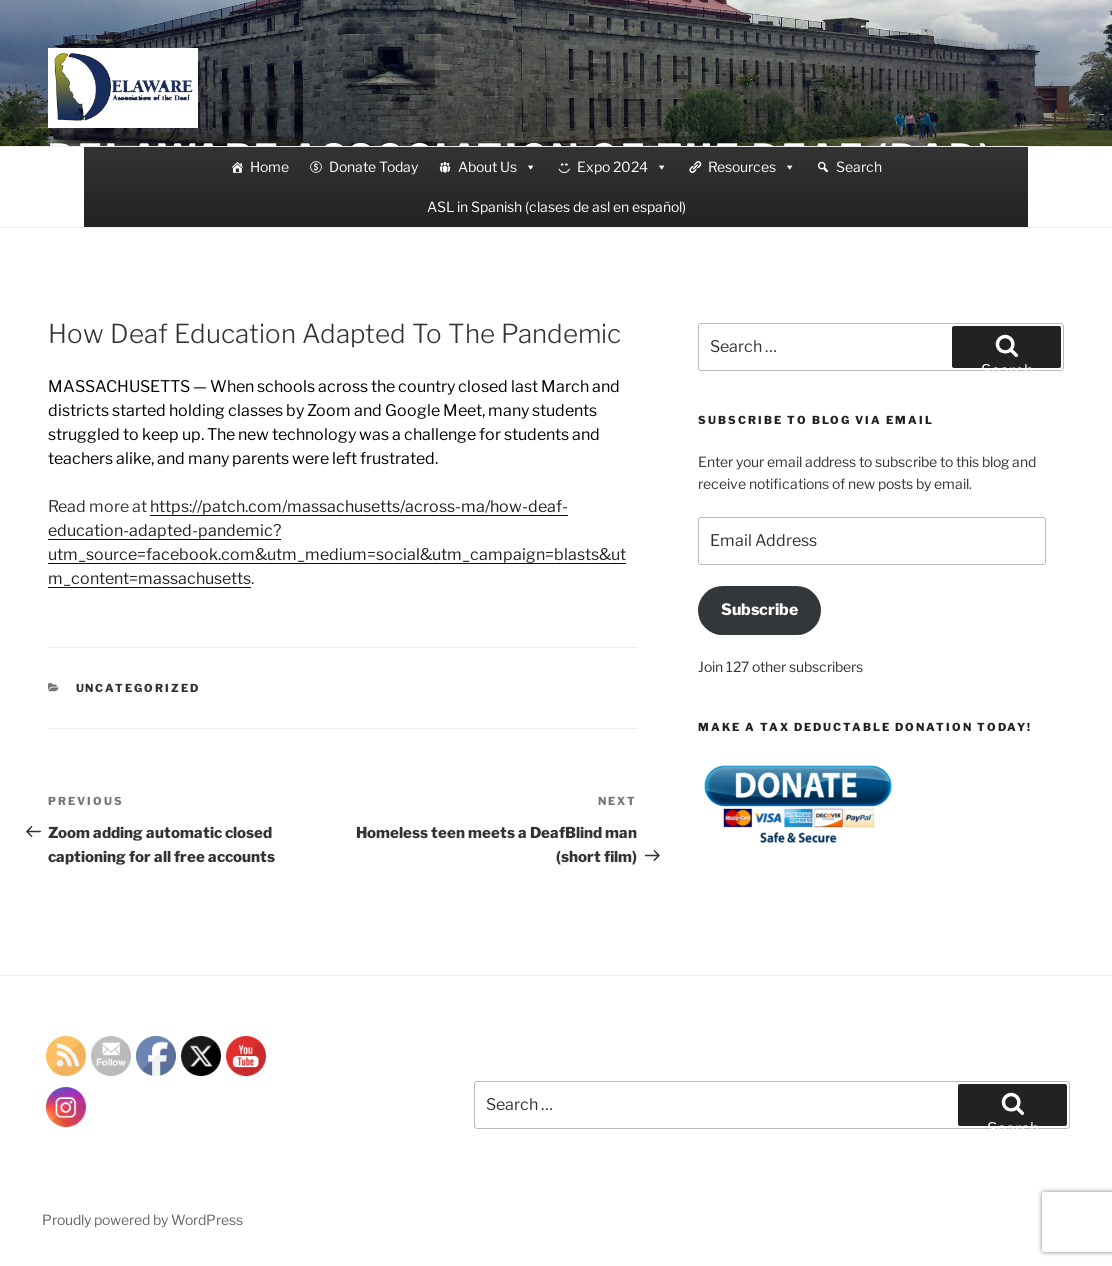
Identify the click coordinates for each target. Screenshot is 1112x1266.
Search (859, 166)
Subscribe (759, 609)
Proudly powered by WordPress (142, 1219)
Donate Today (373, 166)
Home (269, 166)
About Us (497, 167)
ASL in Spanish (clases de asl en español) (556, 206)
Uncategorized (138, 688)
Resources (752, 167)
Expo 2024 (622, 167)
